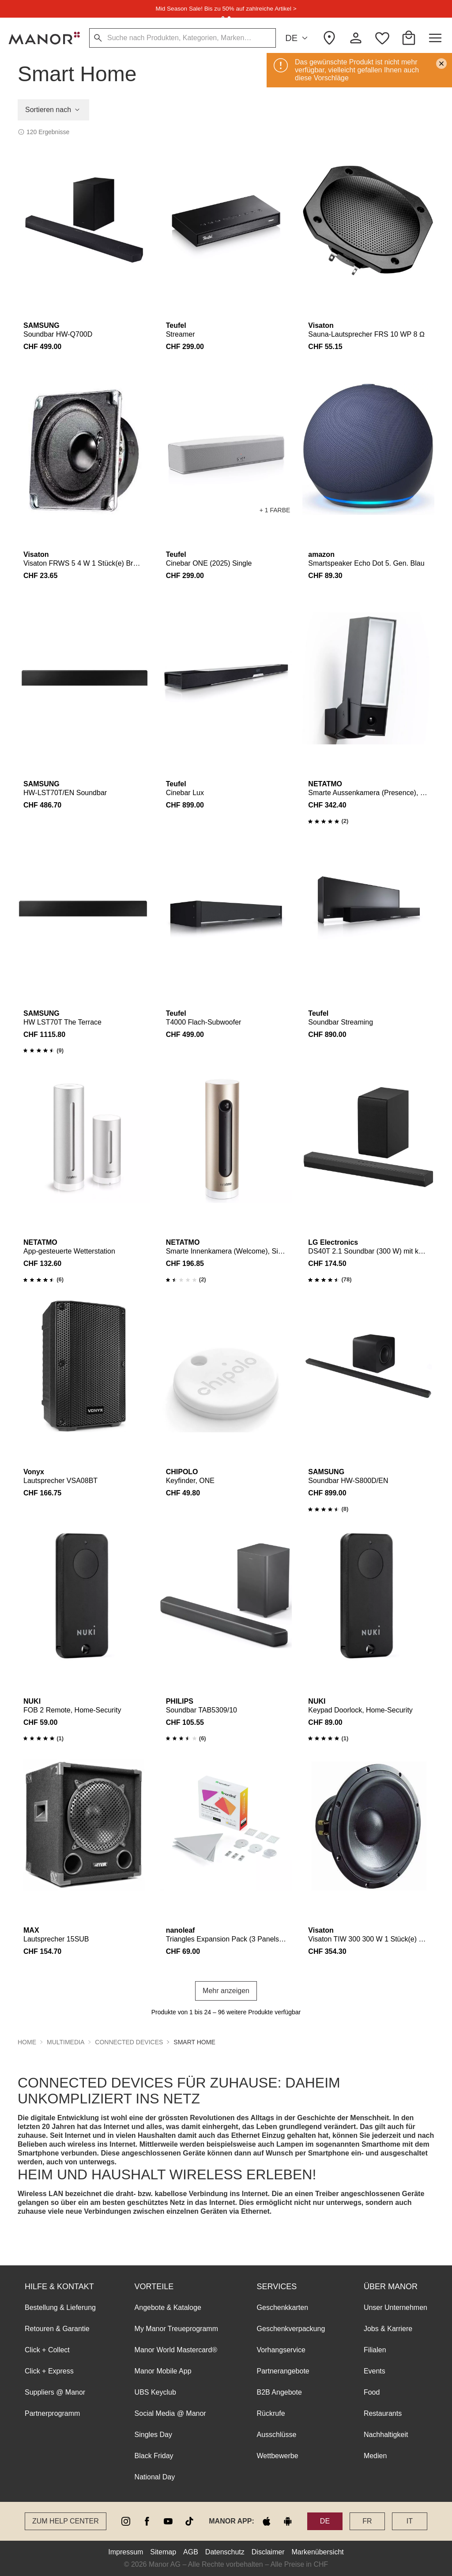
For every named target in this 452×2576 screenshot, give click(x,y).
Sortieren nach (53, 109)
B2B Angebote (279, 2392)
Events (374, 2371)
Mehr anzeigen (226, 1990)
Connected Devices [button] (129, 2042)
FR (367, 2521)
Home (27, 2042)
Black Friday (154, 2456)
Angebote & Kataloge (168, 2307)
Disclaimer (268, 2552)
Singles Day (153, 2434)
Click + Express (49, 2371)
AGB (190, 2552)
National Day (155, 2477)
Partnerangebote (283, 2371)
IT (410, 2521)
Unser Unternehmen (395, 2307)
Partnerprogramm (52, 2413)
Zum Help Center (65, 2521)
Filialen (375, 2350)
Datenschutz (225, 2552)
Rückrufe (271, 2413)
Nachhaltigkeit (386, 2434)
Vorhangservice (281, 2350)
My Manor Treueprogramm (176, 2328)
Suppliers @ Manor (55, 2392)
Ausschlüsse (277, 2434)
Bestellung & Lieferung (60, 2307)
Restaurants (383, 2413)
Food (372, 2392)
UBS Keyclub (155, 2392)
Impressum (125, 2552)
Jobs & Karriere (388, 2328)
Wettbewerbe (277, 2456)
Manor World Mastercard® (176, 2350)
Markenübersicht (317, 2552)
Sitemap (163, 2552)
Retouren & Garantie (57, 2328)
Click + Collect (47, 2350)
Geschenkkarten (283, 2307)
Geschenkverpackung (291, 2328)
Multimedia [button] (65, 2042)
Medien (375, 2456)
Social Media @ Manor (170, 2413)
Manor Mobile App (163, 2371)
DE (297, 38)
